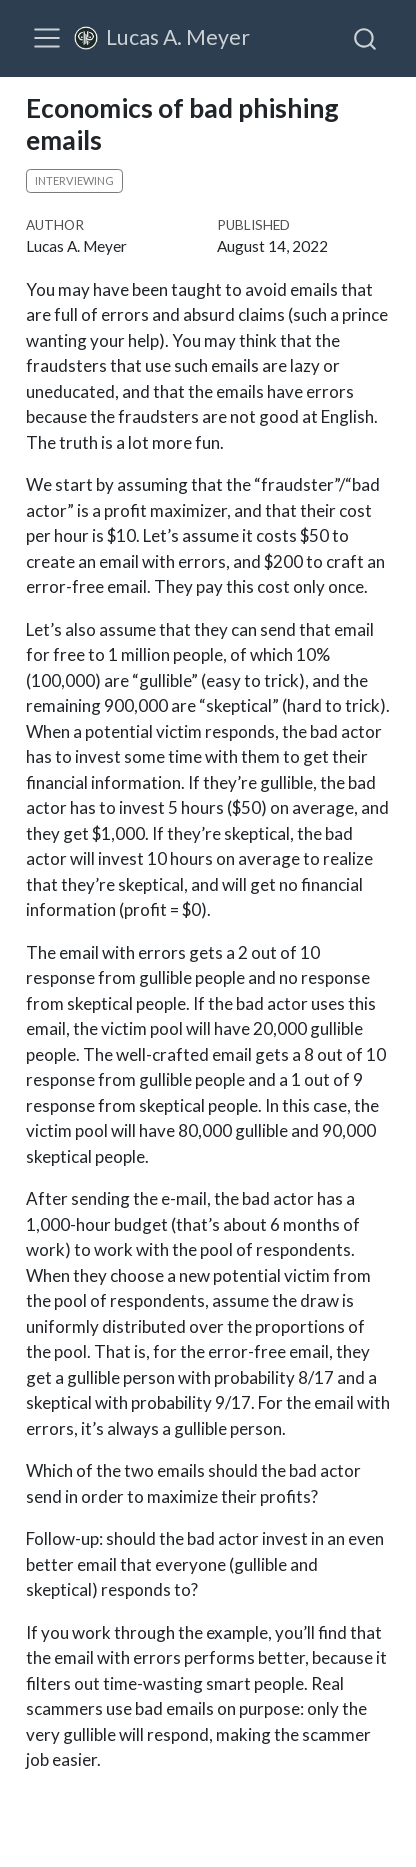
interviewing (74, 180)
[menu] (47, 38)
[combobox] (366, 38)
